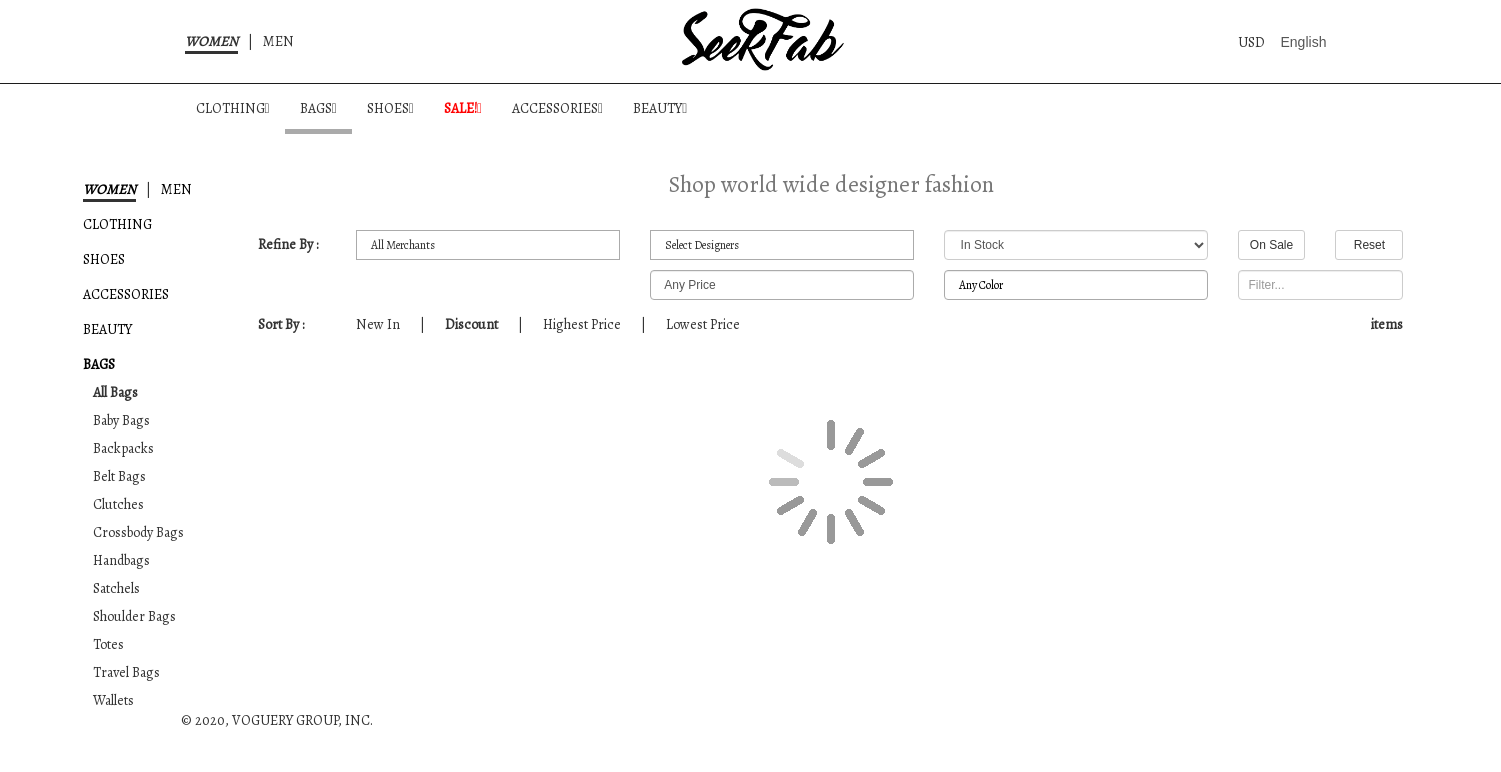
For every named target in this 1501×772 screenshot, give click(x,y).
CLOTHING (233, 108)
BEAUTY (660, 108)
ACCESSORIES (557, 108)
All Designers (782, 245)
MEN (278, 41)
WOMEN (211, 41)
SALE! (463, 108)
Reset (1369, 245)
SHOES (390, 108)
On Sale (1271, 245)
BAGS (318, 108)
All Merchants (488, 245)
